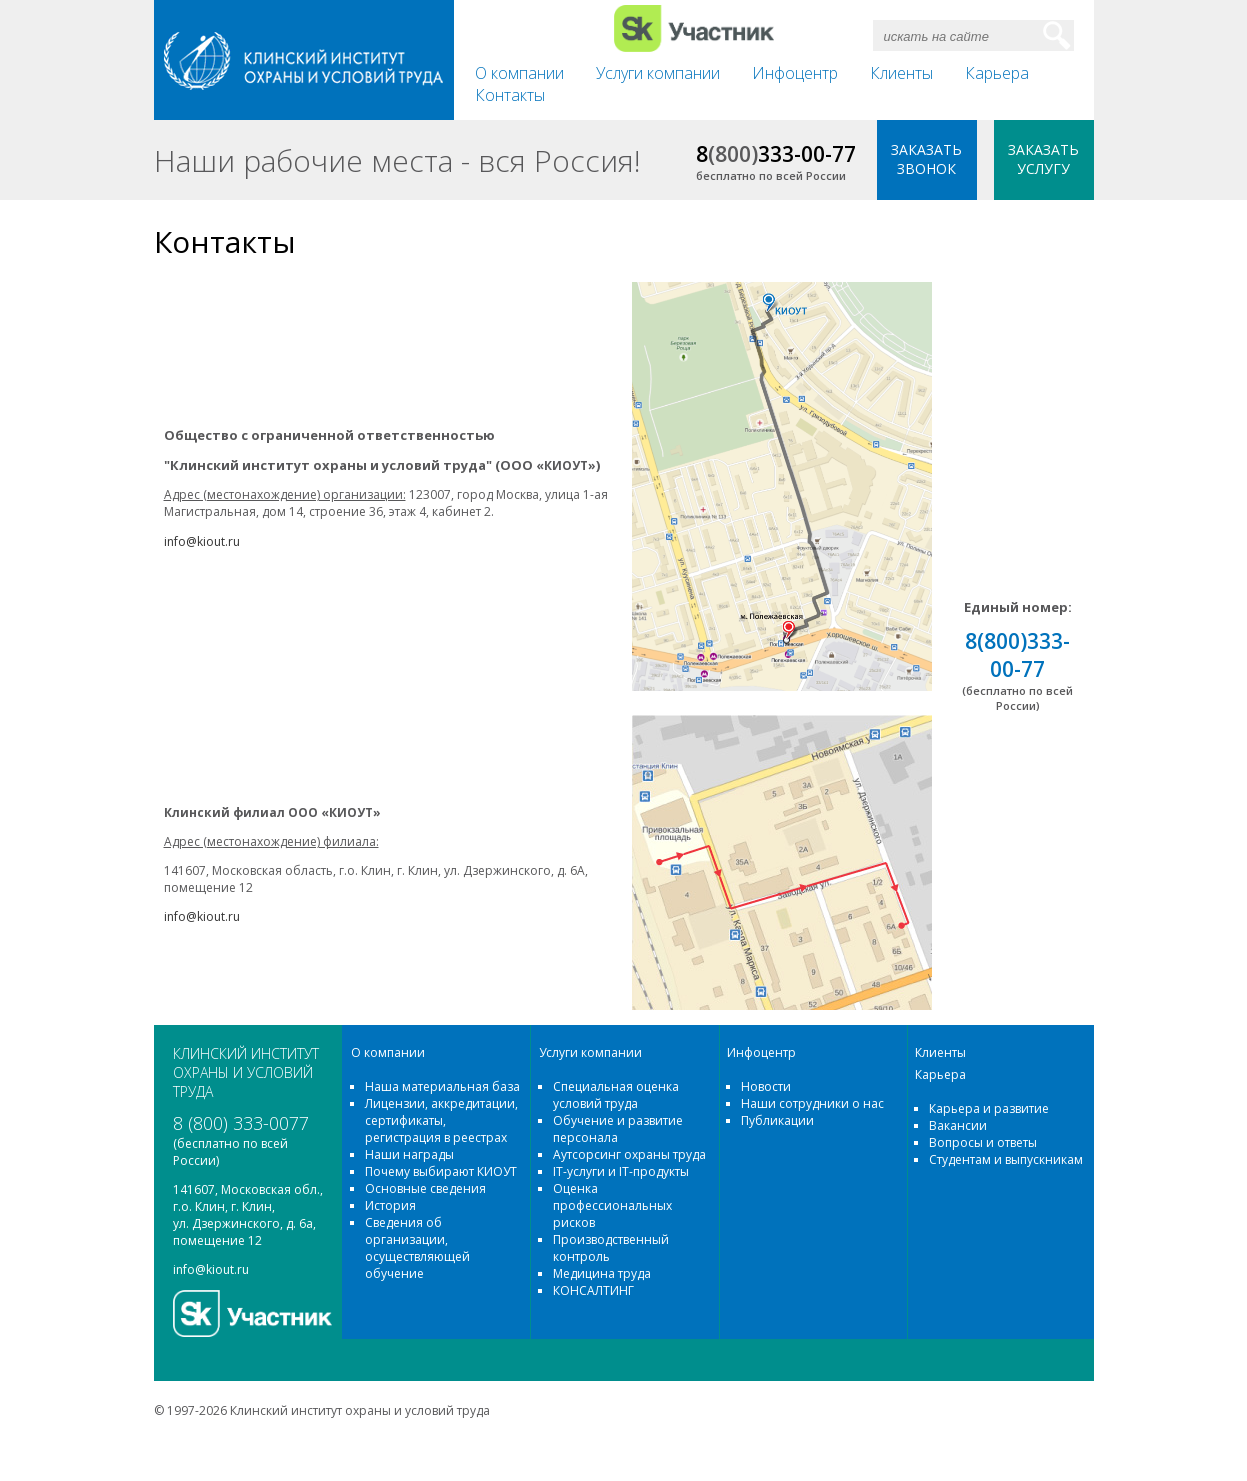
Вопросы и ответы (983, 1142)
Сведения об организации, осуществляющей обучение (417, 1248)
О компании (519, 73)
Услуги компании (658, 73)
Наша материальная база (442, 1086)
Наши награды (409, 1154)
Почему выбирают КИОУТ (441, 1171)
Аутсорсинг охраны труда (629, 1154)
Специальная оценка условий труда (616, 1095)
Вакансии (958, 1125)
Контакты (510, 95)
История (390, 1205)
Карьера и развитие (989, 1108)
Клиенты (901, 73)
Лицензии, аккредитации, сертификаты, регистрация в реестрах (441, 1120)
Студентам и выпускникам (1006, 1159)
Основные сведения (425, 1188)
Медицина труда (602, 1273)
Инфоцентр (795, 73)
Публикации (777, 1120)
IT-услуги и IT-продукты (621, 1171)
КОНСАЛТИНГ (593, 1290)
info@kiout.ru (211, 1269)
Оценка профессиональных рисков (612, 1205)
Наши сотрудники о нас (812, 1103)
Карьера (997, 73)
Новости (766, 1086)
